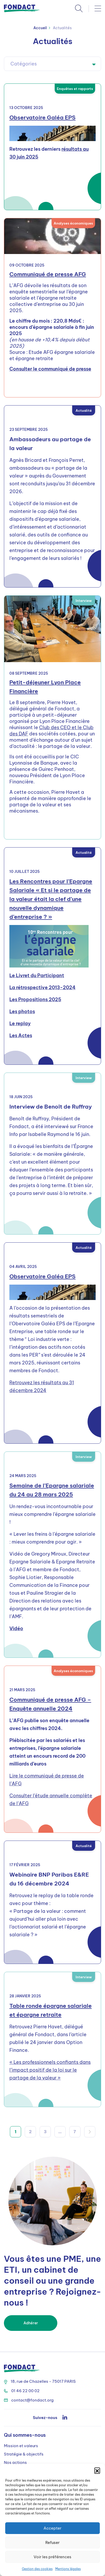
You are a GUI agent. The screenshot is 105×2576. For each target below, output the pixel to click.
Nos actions (15, 2462)
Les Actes (20, 1035)
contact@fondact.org (29, 2400)
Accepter (52, 2528)
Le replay (20, 1023)
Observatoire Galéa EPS (42, 117)
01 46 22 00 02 (22, 2390)
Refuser (52, 2542)
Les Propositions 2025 (35, 999)
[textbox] (52, 64)
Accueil (40, 28)
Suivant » (89, 2131)
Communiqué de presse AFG (47, 274)
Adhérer (30, 2323)
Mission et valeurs (21, 2445)
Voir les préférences (52, 2556)
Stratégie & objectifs (24, 2454)
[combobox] (52, 64)
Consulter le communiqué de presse (50, 369)
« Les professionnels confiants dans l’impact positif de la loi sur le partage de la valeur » (50, 2070)
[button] (97, 2470)
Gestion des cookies (37, 2569)
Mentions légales (68, 2569)
